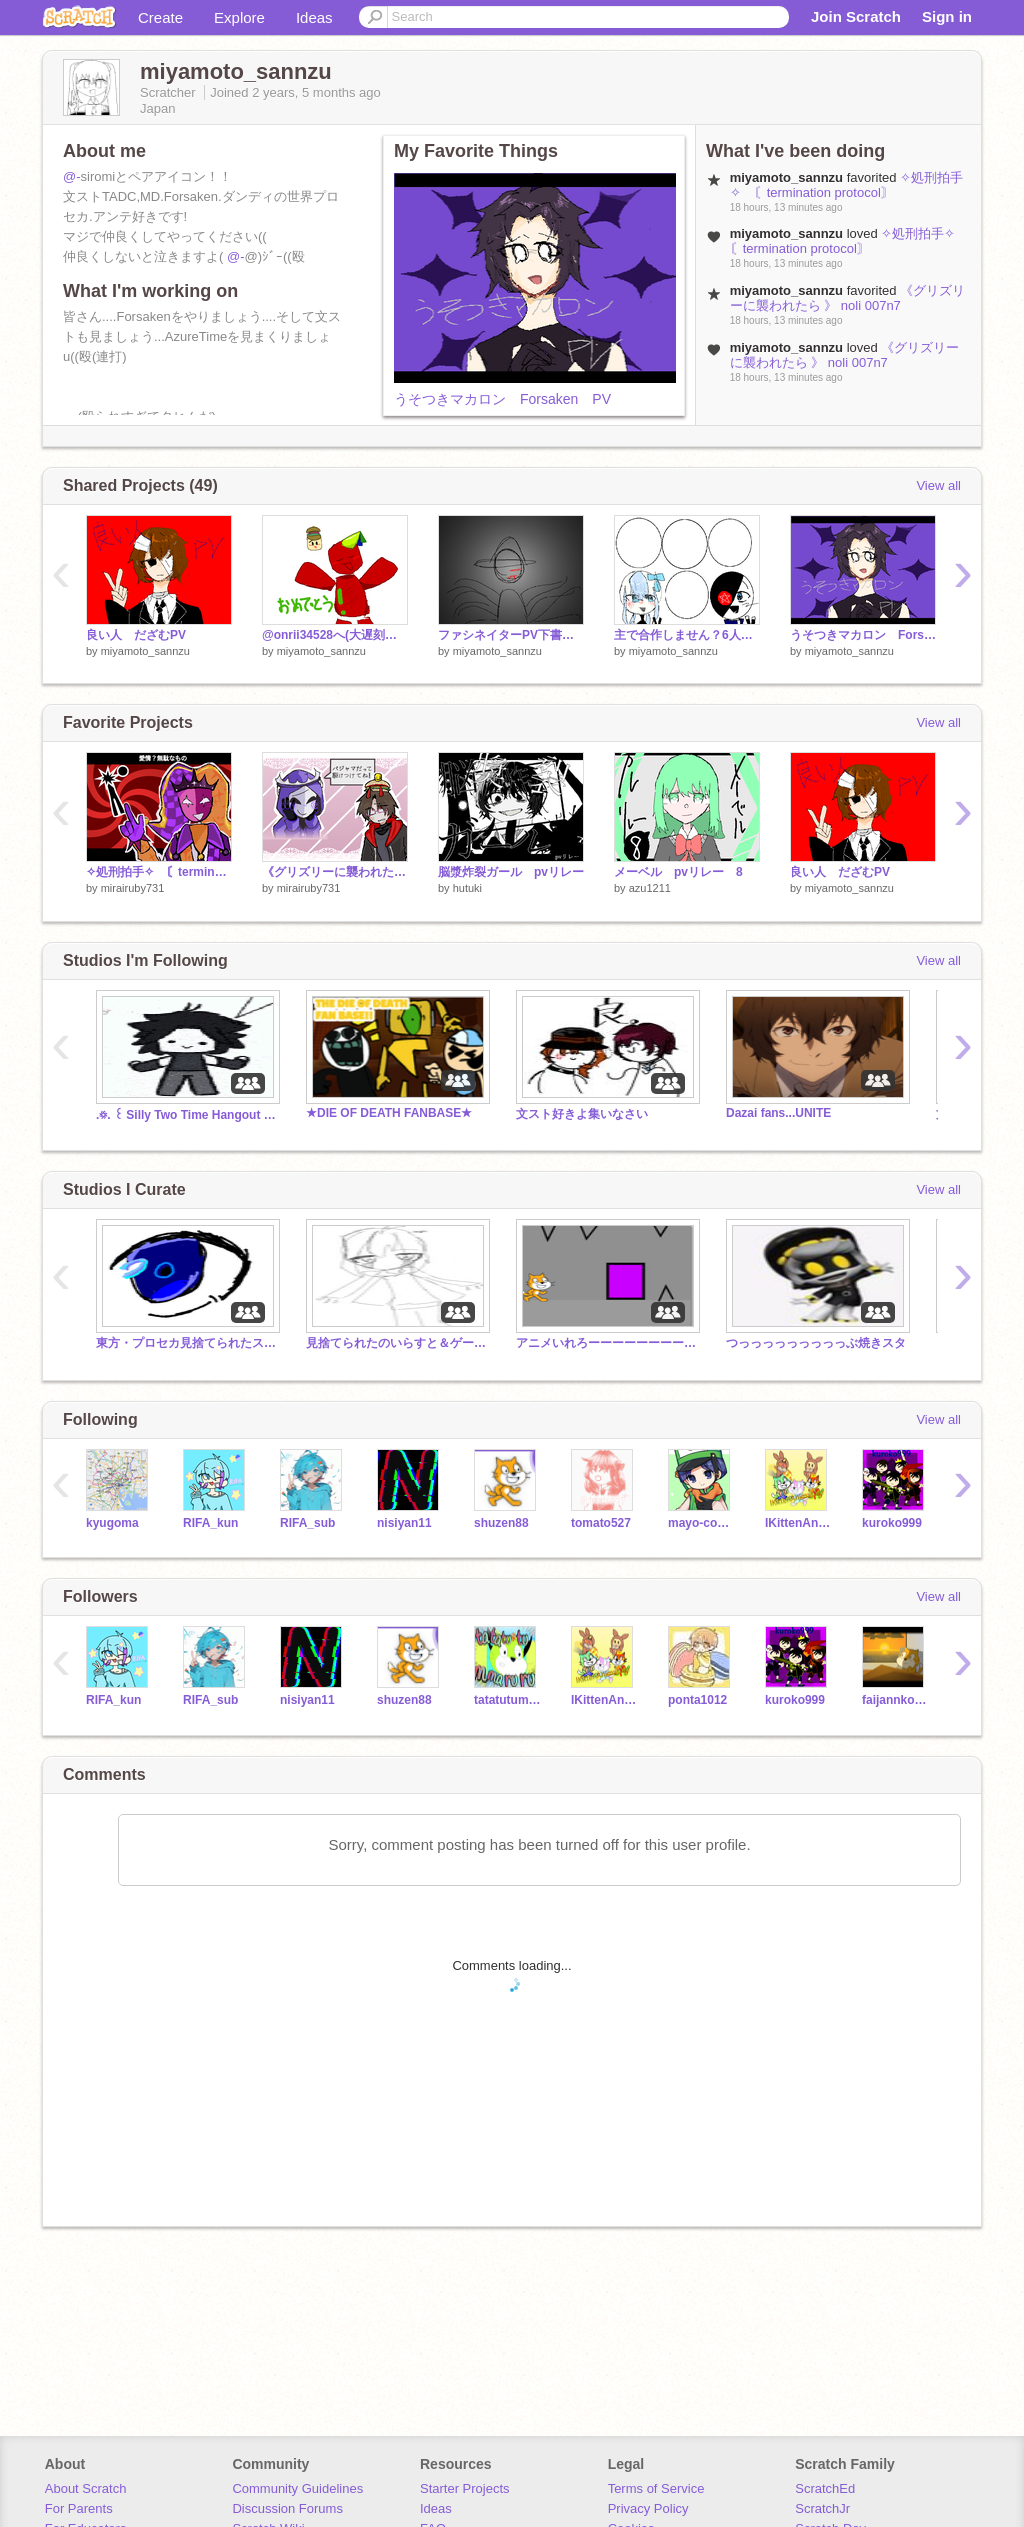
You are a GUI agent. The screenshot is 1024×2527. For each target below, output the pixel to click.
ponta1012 (697, 1700)
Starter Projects (465, 2488)
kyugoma (112, 1523)
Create (160, 17)
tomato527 (601, 1523)
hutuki (467, 888)
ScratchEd (825, 2488)
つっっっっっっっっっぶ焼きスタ (816, 1343)
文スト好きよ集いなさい (582, 1114)
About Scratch (86, 2488)
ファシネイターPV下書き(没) (511, 635)
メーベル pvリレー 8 (678, 872)
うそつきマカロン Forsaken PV (502, 399)
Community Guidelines (297, 2488)
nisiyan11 (404, 1523)
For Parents (79, 2508)
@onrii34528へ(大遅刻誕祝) (335, 635)
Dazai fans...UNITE (778, 1113)
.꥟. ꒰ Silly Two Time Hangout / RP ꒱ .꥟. (186, 1115)
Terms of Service (656, 2488)
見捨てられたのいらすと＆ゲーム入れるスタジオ (396, 1343)
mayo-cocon (701, 1523)
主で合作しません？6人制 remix (687, 635)
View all (938, 485)
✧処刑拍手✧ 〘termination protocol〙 (847, 185)
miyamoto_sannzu (145, 651)
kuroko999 (892, 1523)
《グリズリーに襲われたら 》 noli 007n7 (848, 298)
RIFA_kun (210, 1523)
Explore (239, 17)
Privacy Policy (648, 2508)
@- (72, 176)
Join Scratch (856, 16)
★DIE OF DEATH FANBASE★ (389, 1113)
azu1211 (650, 888)
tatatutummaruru (507, 1700)
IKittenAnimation (798, 1523)
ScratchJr (822, 2508)
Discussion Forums (287, 2508)
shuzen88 (501, 1523)
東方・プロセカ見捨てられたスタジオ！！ (186, 1343)
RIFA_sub (307, 1523)
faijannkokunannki (895, 1700)
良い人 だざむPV (136, 635)
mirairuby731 (133, 888)
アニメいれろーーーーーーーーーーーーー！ (606, 1343)
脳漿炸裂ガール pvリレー (511, 872)
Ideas (314, 17)
